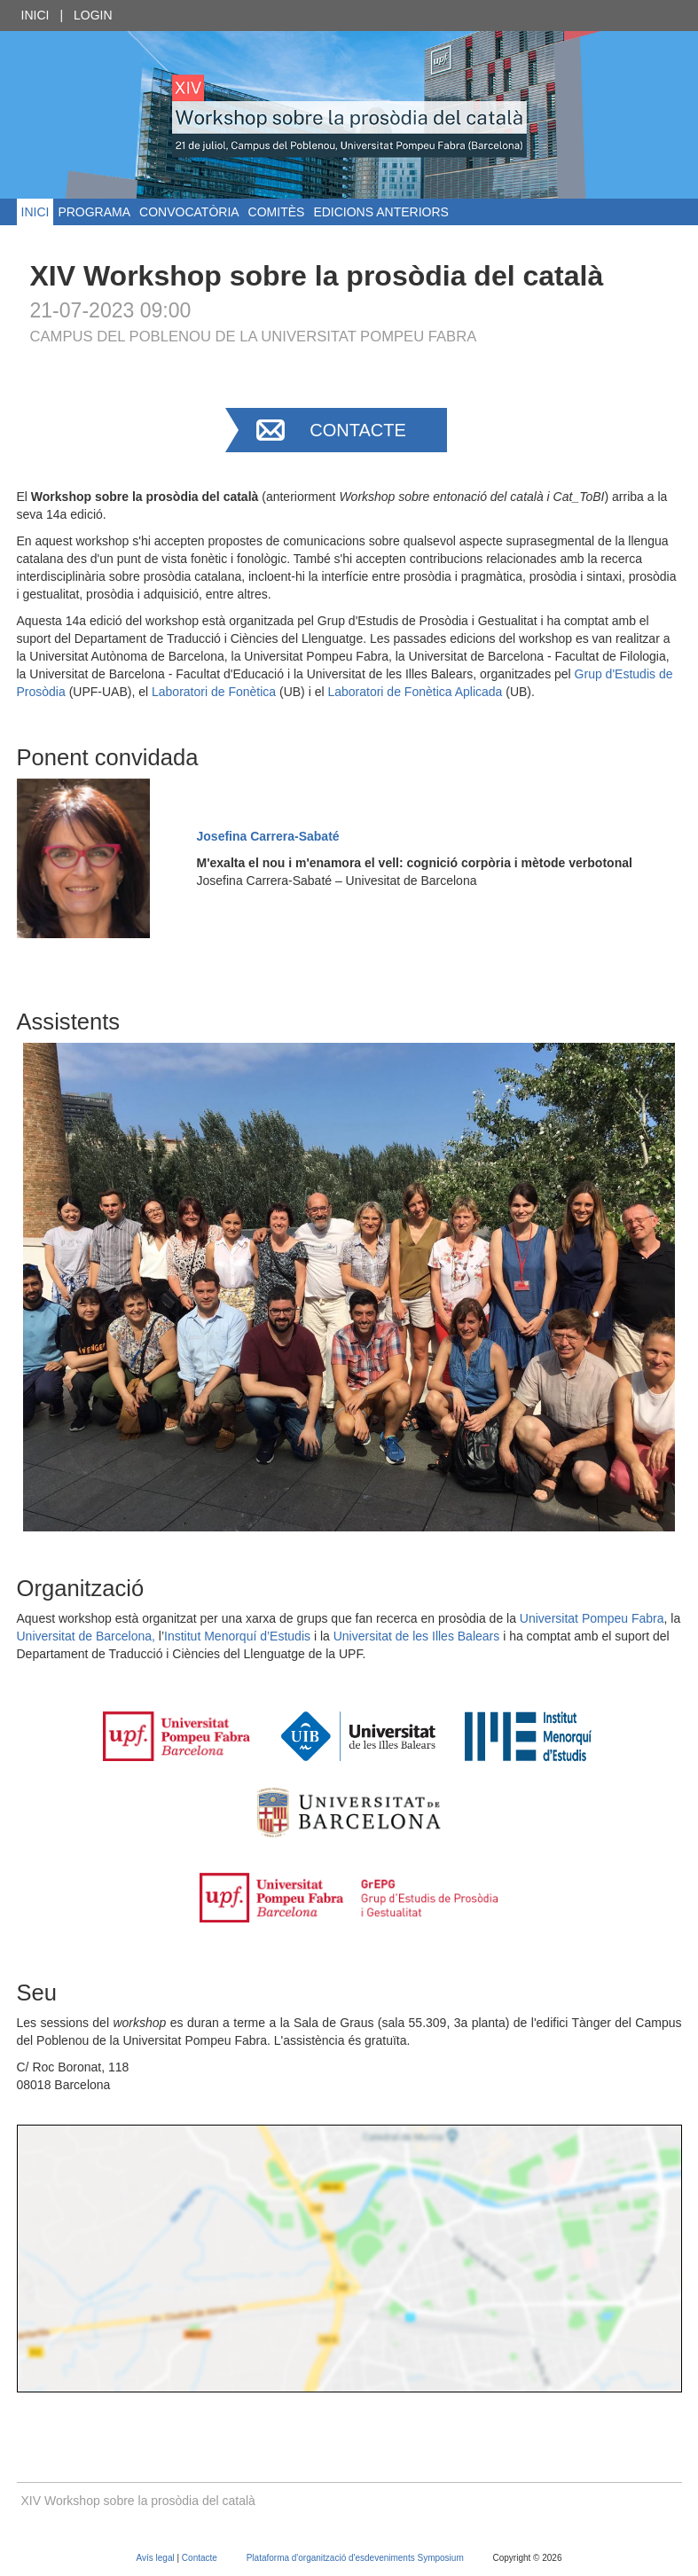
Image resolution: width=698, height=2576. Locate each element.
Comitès (276, 212)
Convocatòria (189, 212)
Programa (94, 212)
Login (93, 15)
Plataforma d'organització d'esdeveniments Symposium (357, 2558)
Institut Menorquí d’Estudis (237, 1636)
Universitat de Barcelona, (86, 1636)
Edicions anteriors (380, 212)
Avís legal (157, 2558)
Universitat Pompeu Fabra (592, 1618)
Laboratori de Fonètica (214, 692)
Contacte (358, 430)
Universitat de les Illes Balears (416, 1636)
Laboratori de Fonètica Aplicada (414, 692)
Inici (35, 15)
